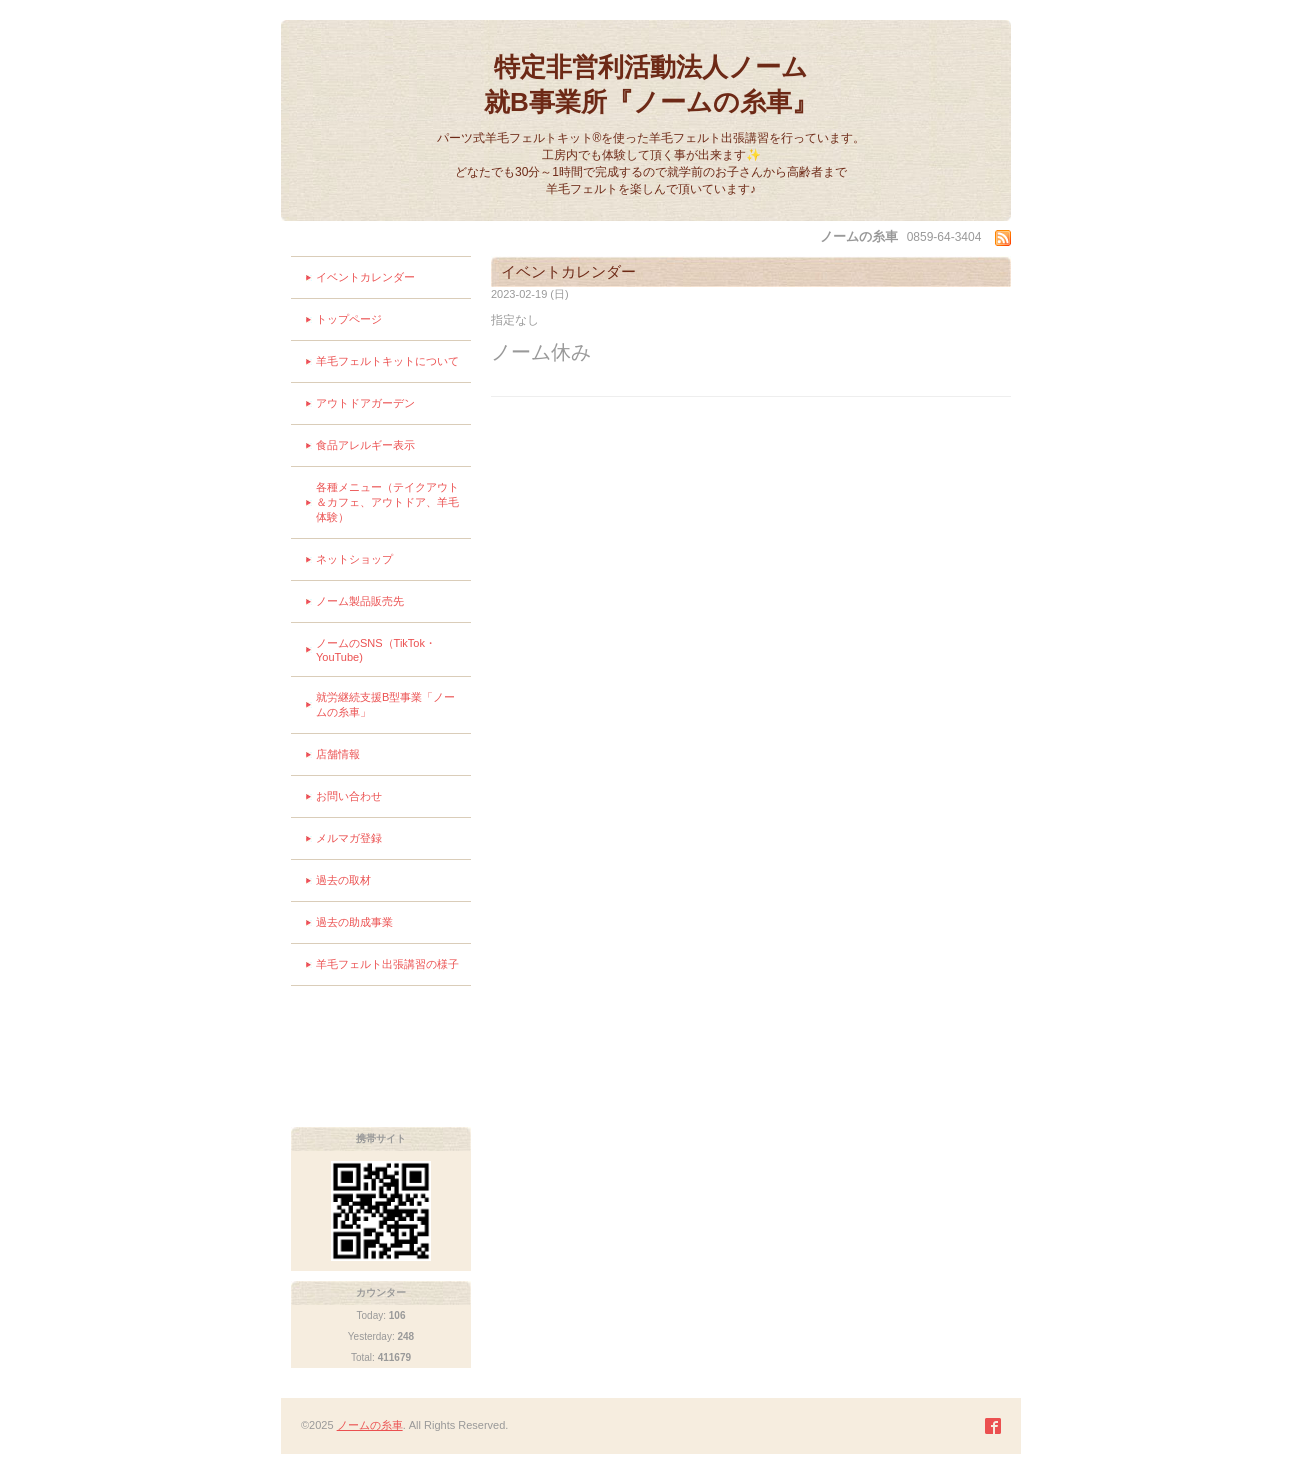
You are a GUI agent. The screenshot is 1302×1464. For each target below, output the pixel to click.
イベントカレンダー (365, 277)
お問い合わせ (349, 796)
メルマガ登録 (349, 838)
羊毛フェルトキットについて (387, 361)
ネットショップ (354, 559)
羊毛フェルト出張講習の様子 (387, 964)
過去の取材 (343, 880)
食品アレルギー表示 (365, 445)
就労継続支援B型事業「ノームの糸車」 (385, 704)
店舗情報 (338, 754)
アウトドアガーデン (365, 403)
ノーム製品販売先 (360, 601)
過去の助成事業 (354, 922)
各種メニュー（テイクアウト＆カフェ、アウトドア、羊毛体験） (387, 502)
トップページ (349, 319)
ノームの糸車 (370, 1425)
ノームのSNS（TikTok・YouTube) (376, 650)
